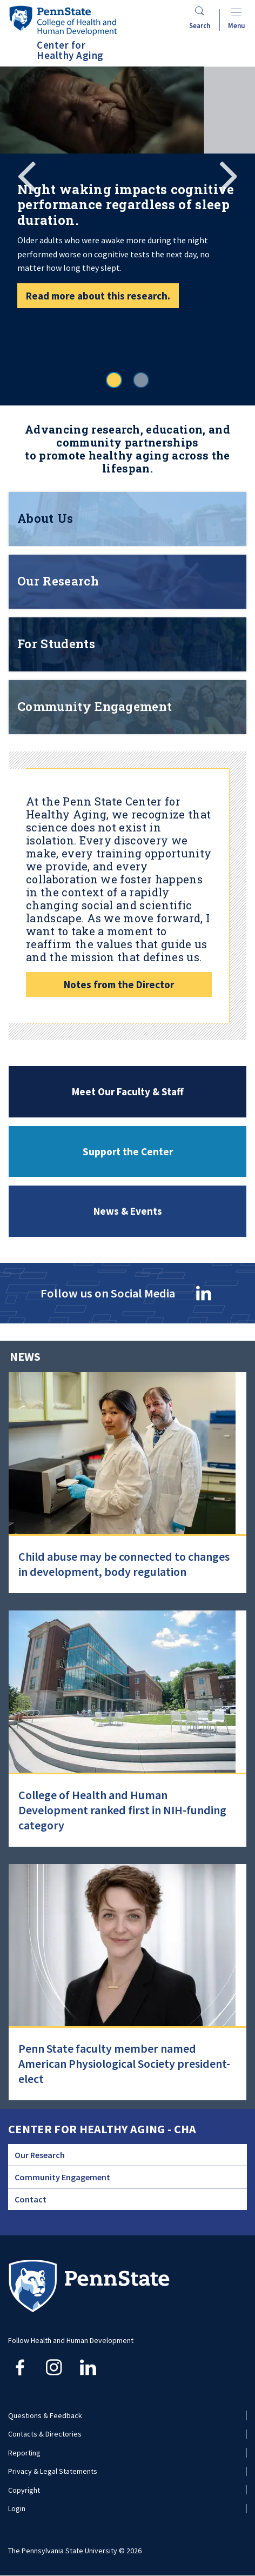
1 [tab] (114, 380)
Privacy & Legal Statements (52, 2471)
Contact (30, 2199)
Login (16, 2508)
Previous (27, 175)
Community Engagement (62, 2177)
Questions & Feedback (45, 2415)
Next (227, 175)
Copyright (24, 2490)
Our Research (40, 2154)
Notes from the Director (119, 984)
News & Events (127, 1211)
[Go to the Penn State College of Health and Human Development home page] (63, 20)
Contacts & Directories (45, 2434)
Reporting (24, 2453)
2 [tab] (141, 380)
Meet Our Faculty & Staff (128, 1091)
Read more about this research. (98, 295)
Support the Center (128, 1151)
